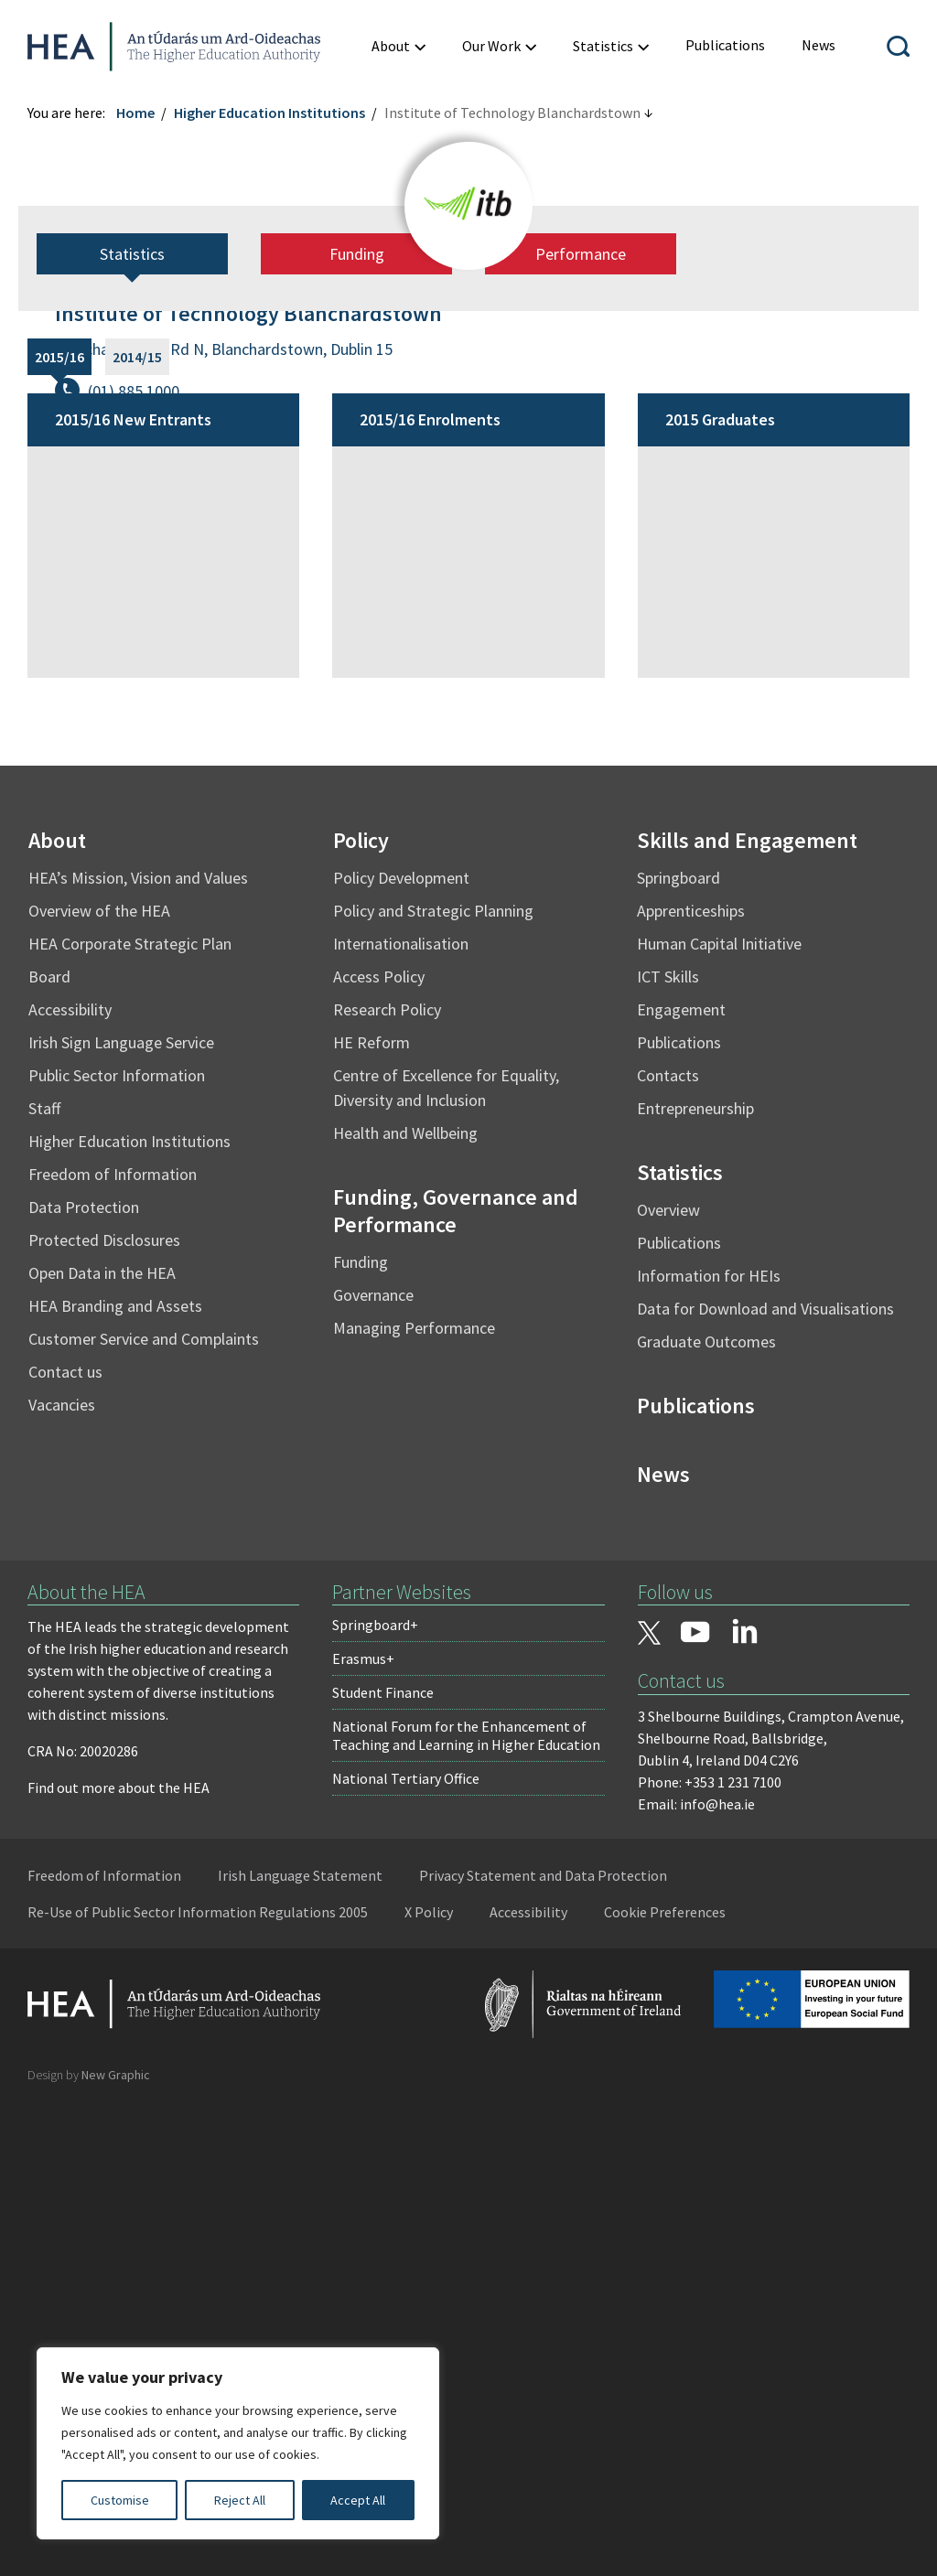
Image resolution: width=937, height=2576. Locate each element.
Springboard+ (375, 2093)
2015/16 (59, 825)
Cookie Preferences (665, 2380)
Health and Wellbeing (405, 1601)
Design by (88, 2543)
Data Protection (83, 1675)
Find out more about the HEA (118, 2256)
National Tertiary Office (405, 2247)
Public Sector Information (116, 1543)
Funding (356, 722)
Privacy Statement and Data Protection (543, 2343)
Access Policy (379, 1444)
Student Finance (383, 2161)
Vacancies (61, 1873)
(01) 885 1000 (133, 391)
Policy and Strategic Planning (433, 1379)
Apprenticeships (691, 1379)
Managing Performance (414, 1796)
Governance (373, 1763)
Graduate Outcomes (706, 1809)
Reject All (239, 2500)
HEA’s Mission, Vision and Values (138, 1346)
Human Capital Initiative (719, 1411)
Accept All (357, 2500)
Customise (120, 2500)
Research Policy (387, 1477)
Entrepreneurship (695, 1576)
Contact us (65, 1840)
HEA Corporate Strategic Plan (130, 1411)
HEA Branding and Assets (115, 1774)
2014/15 (137, 825)
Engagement (681, 1477)
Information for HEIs (709, 1744)
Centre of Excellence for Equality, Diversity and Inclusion (446, 1556)
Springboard (678, 1346)
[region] (238, 2443)
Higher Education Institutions (269, 112)
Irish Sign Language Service (121, 1510)
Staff (44, 1576)
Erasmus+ (363, 2127)
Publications (679, 1510)
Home (135, 112)
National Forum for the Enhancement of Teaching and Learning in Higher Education (466, 2203)
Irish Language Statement (300, 2343)
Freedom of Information (112, 1642)
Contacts (668, 1543)
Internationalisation (400, 1411)
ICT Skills (668, 1444)
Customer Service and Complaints (143, 1807)
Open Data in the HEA (102, 1741)
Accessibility (70, 1477)
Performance (580, 722)
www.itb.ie (124, 433)
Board (49, 1444)
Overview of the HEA (99, 1379)
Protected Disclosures (104, 1708)
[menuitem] (398, 46)
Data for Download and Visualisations (765, 1776)
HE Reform (371, 1510)
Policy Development (401, 1346)
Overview (668, 1678)
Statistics (132, 722)
